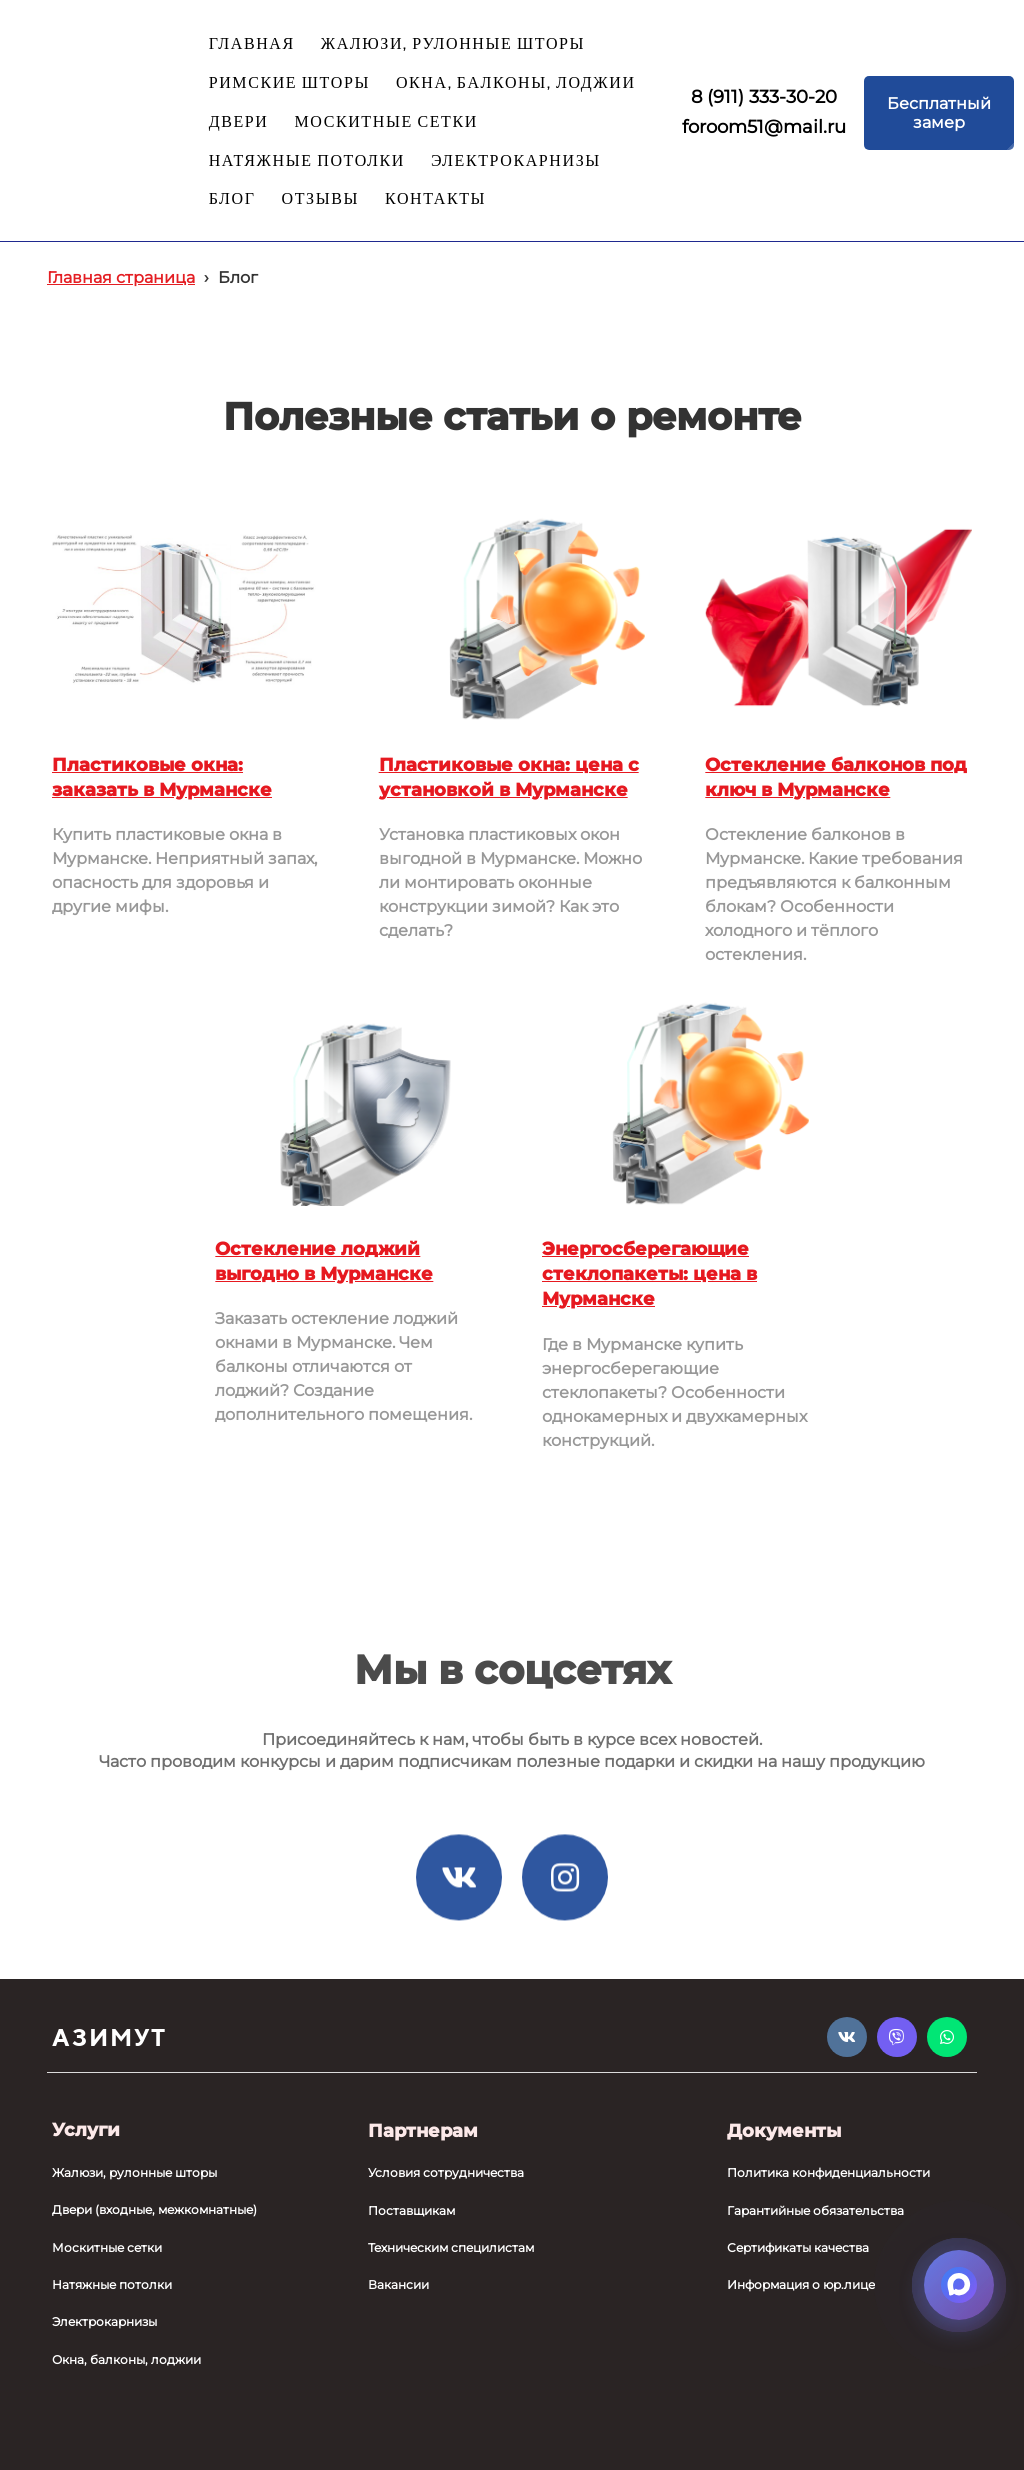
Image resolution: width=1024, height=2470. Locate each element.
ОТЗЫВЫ (321, 199)
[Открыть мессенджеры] (959, 2285)
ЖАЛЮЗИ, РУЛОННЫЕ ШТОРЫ (453, 44)
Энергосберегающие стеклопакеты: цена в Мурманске (649, 1274)
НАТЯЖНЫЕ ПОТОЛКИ (307, 161)
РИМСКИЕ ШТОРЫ (289, 83)
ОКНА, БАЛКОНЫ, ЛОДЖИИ (516, 83)
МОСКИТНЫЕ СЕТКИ (385, 122)
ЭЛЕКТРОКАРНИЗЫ (516, 161)
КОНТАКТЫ (435, 199)
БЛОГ (232, 199)
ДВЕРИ (239, 122)
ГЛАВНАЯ (252, 44)
